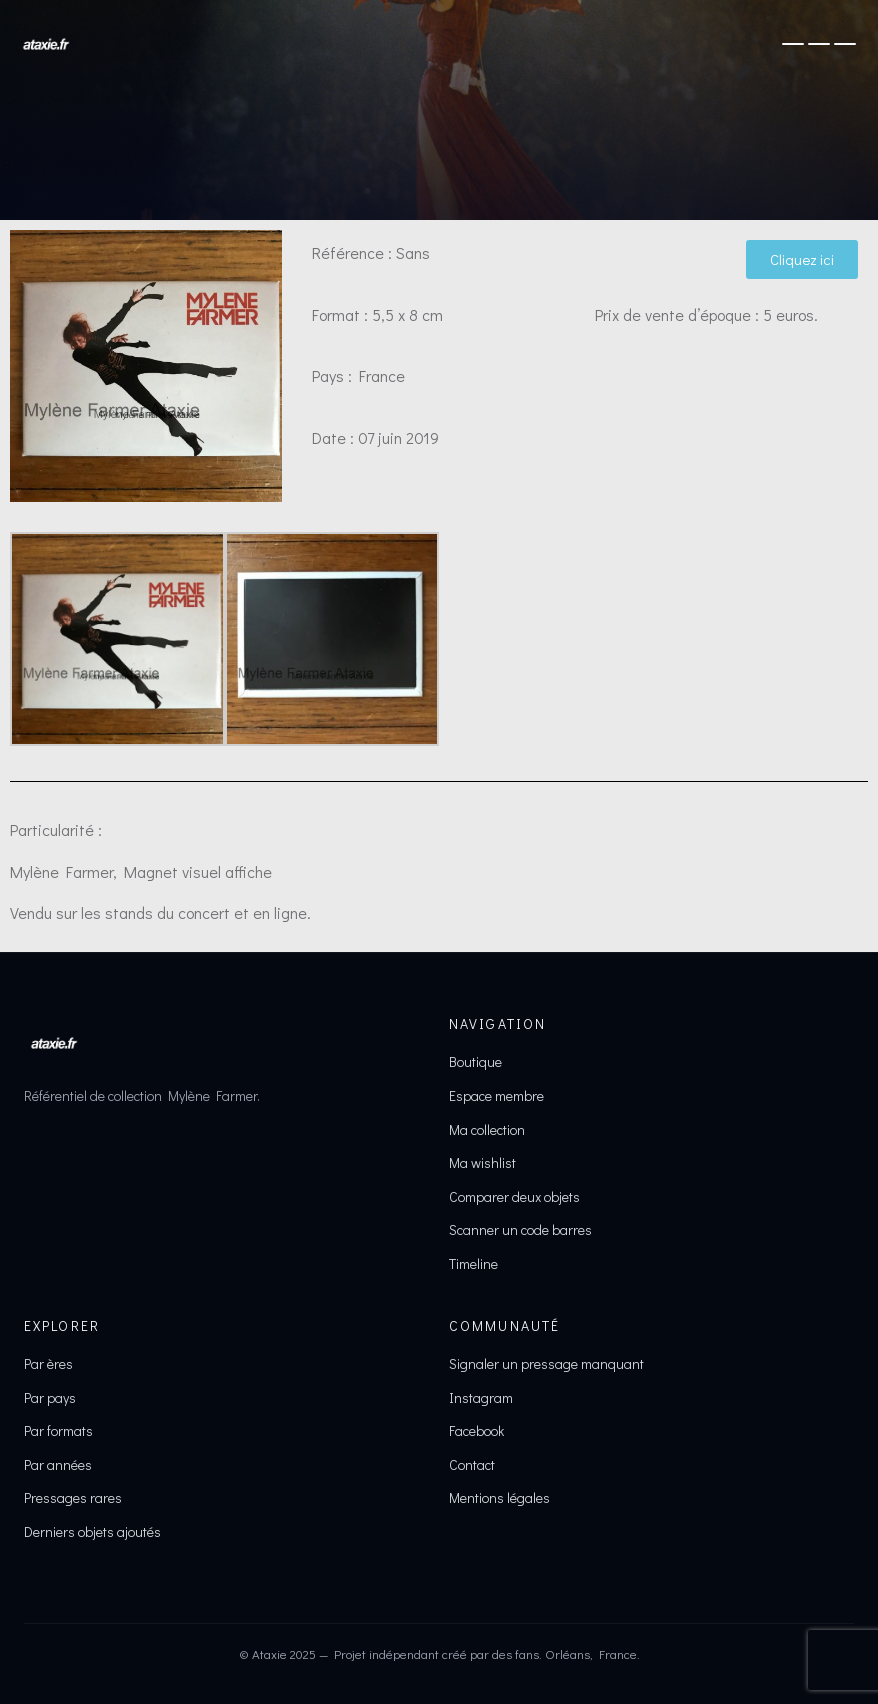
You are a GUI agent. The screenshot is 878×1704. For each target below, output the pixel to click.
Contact (472, 1464)
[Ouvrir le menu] (819, 44)
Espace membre (496, 1095)
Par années (58, 1464)
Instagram (481, 1397)
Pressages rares (73, 1497)
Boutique (475, 1061)
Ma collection (487, 1129)
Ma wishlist (482, 1162)
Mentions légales (499, 1497)
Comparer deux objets (514, 1196)
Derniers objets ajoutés (92, 1531)
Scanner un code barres (520, 1229)
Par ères (48, 1363)
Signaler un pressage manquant (546, 1363)
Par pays (50, 1397)
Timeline (473, 1263)
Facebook (476, 1430)
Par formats (58, 1430)
